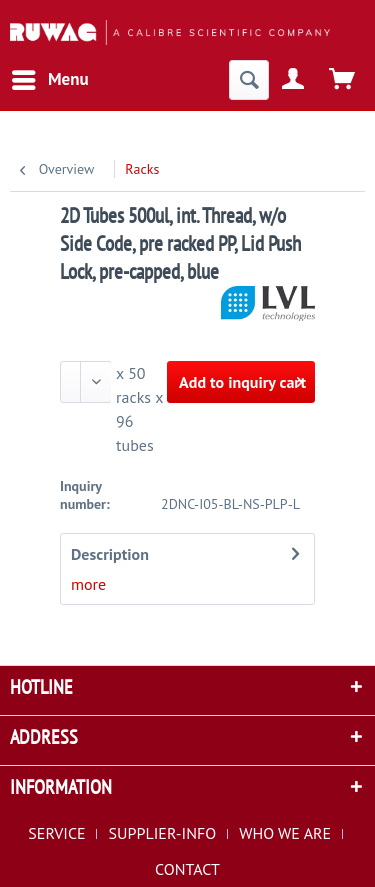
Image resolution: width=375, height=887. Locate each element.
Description (110, 554)
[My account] (294, 80)
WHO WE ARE (285, 833)
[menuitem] (49, 80)
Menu (50, 77)
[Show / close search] (249, 80)
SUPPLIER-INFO (163, 833)
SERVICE (56, 833)
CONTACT (187, 869)
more (88, 584)
